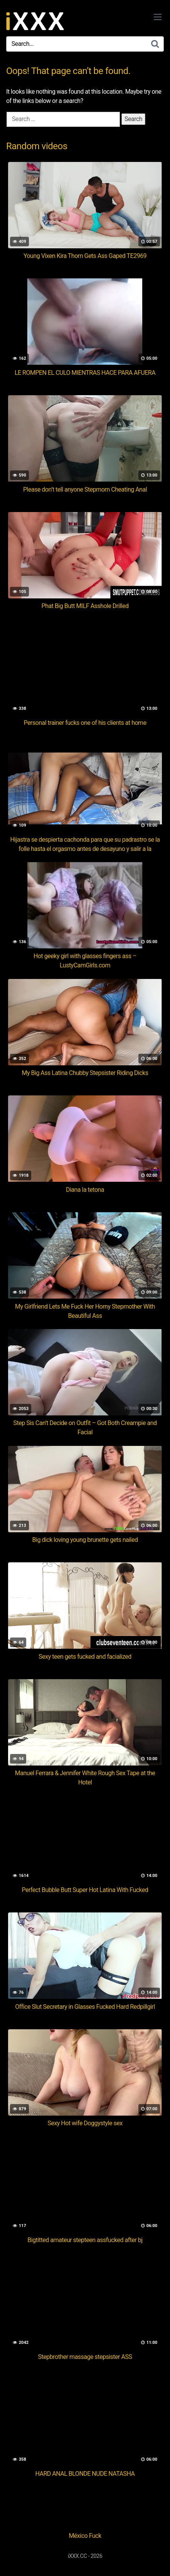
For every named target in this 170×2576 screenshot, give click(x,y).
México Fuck (85, 2535)
